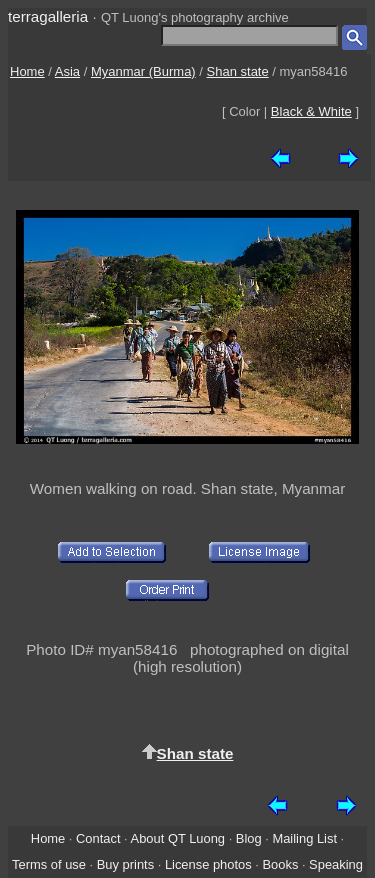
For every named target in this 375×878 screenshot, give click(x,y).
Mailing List (304, 838)
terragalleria (48, 16)
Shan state (238, 71)
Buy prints (125, 864)
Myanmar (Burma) (143, 71)
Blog (249, 838)
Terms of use (49, 864)
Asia (67, 71)
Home (27, 71)
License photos (208, 864)
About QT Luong (178, 838)
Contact (98, 838)
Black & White (311, 111)
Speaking (336, 864)
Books (280, 864)
